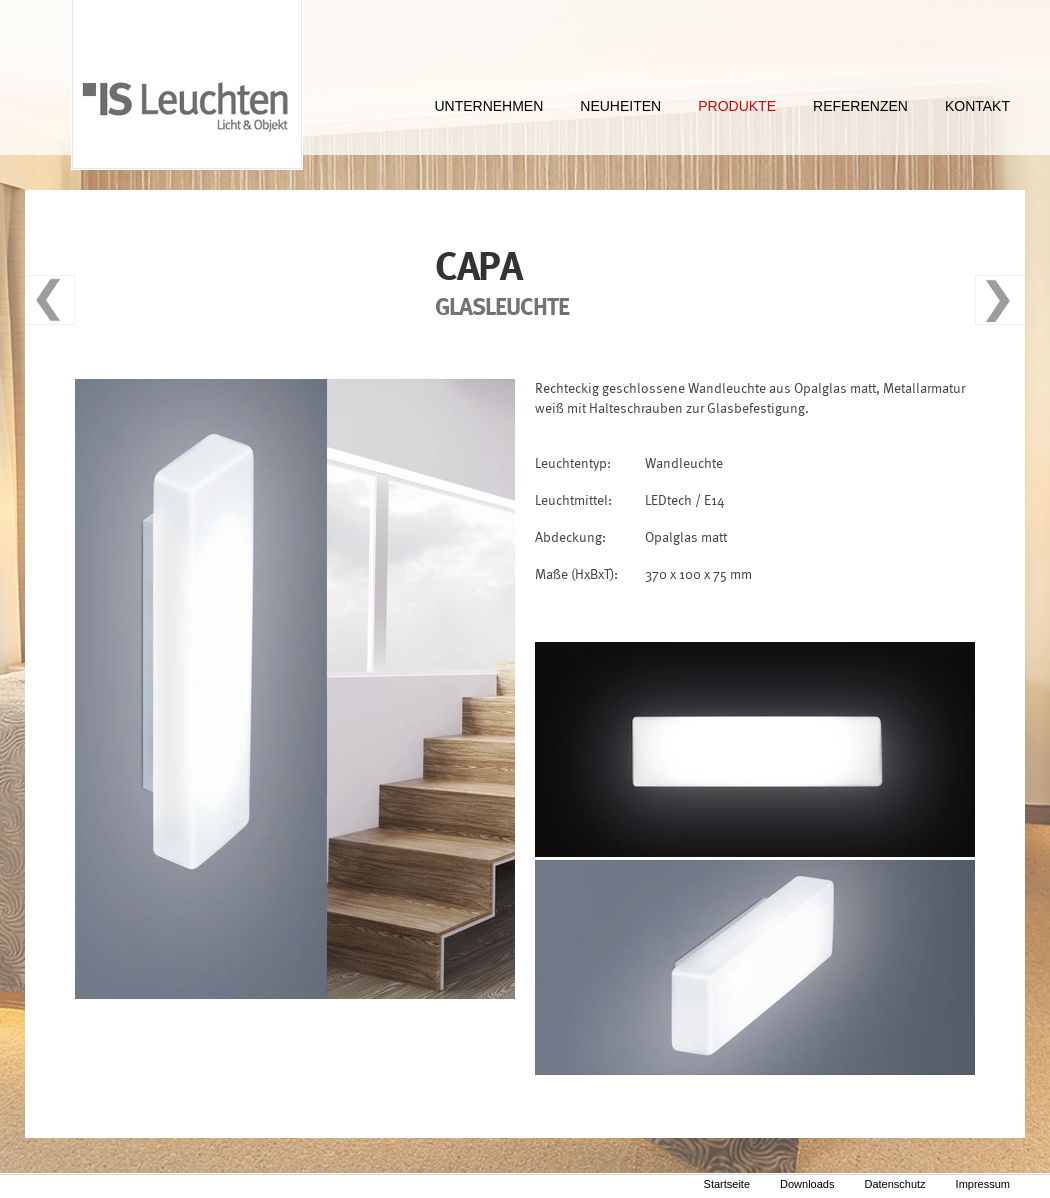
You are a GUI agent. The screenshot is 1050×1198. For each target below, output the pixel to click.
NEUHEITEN (620, 106)
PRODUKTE (737, 106)
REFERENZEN (860, 106)
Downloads (807, 1184)
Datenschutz (894, 1184)
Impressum (983, 1184)
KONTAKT (977, 106)
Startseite (727, 1184)
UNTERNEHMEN (488, 106)
